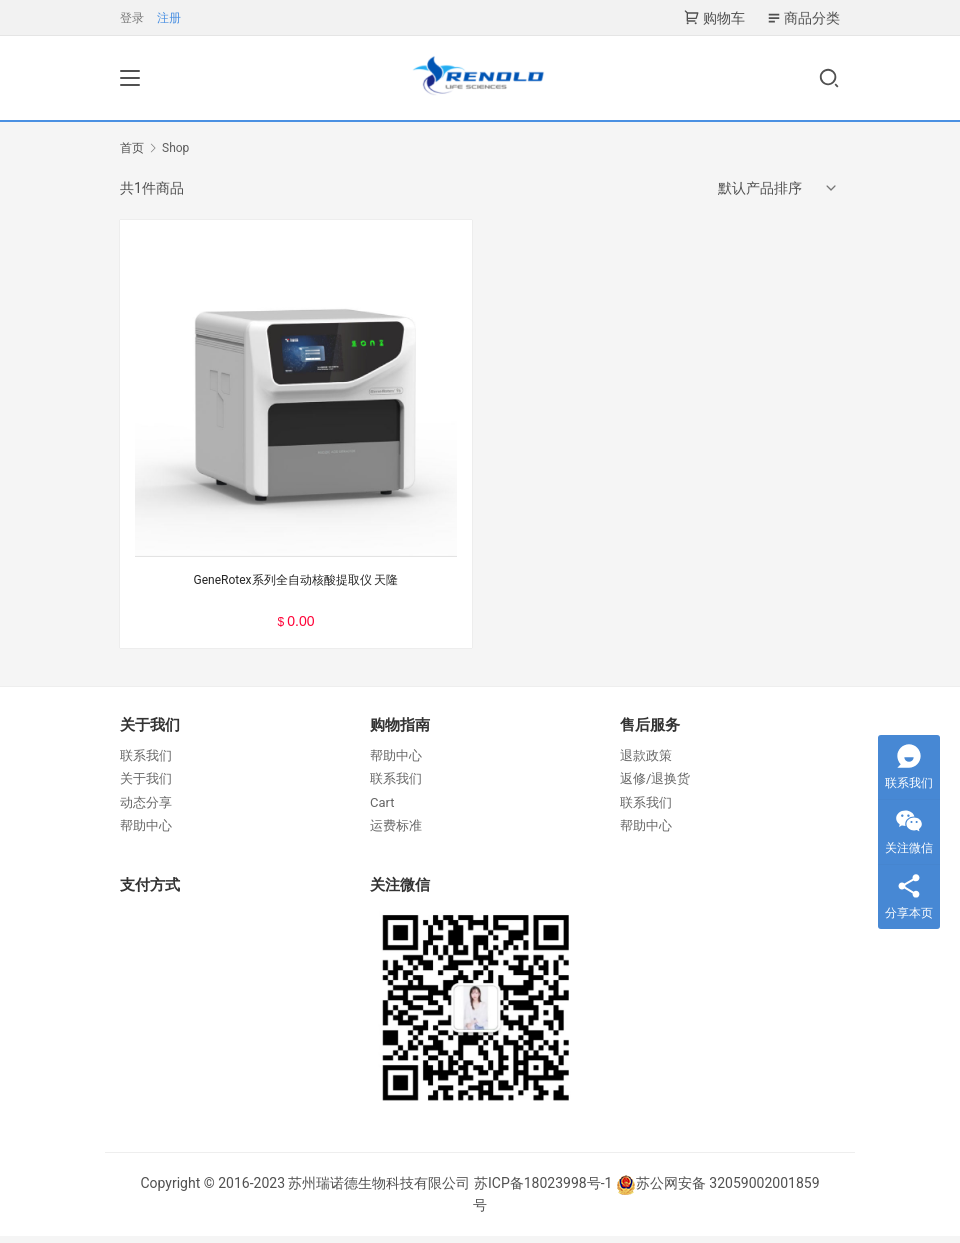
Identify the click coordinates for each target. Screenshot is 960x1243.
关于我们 (146, 786)
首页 (132, 156)
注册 (169, 18)
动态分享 (146, 809)
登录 (132, 18)
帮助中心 (146, 833)
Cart (382, 809)
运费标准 (396, 833)
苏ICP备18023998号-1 (543, 1191)
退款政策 (646, 763)
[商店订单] (779, 196)
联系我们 (146, 763)
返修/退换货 (655, 786)
